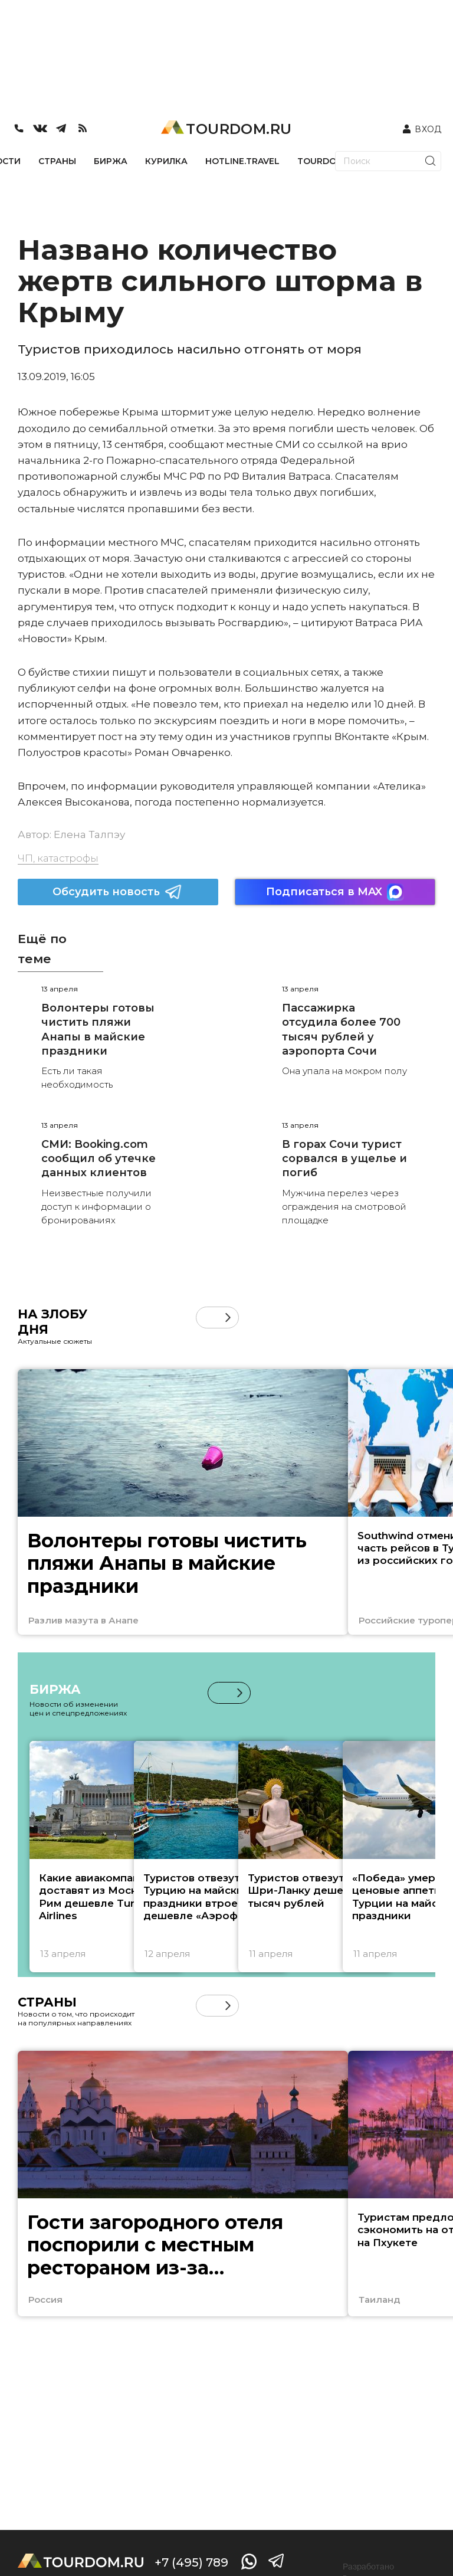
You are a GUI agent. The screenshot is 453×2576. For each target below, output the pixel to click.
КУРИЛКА (166, 161)
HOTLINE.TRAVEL (242, 161)
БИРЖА (110, 161)
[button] (228, 1317)
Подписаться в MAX (335, 892)
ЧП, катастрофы (58, 858)
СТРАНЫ (57, 161)
